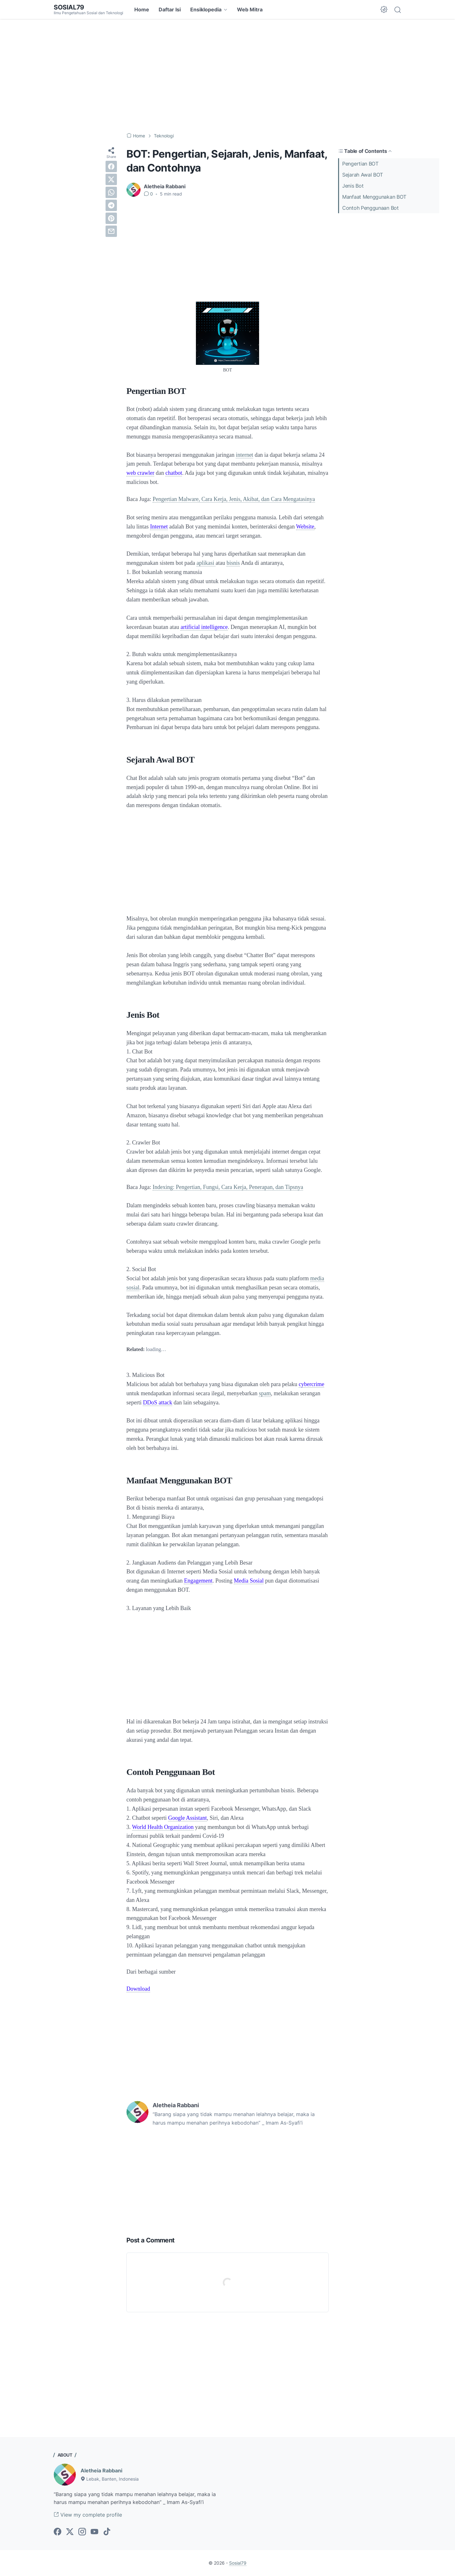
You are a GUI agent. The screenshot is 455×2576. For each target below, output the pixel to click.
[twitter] (111, 179)
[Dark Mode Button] (384, 9)
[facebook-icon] (57, 2532)
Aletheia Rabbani (101, 2470)
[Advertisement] (227, 76)
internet (244, 455)
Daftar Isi (170, 9)
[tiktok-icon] (107, 2532)
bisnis (233, 563)
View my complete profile (88, 2515)
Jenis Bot (352, 186)
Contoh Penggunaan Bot (370, 208)
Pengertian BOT (360, 163)
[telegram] (111, 205)
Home (141, 9)
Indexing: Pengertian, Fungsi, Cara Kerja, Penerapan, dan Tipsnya (228, 1187)
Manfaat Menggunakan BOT (374, 197)
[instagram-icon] (82, 2532)
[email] (111, 231)
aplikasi (206, 563)
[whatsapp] (111, 192)
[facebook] (111, 166)
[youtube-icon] (94, 2532)
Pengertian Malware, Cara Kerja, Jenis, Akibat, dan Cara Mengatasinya (234, 499)
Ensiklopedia (205, 9)
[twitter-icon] (70, 2532)
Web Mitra (250, 9)
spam (265, 1393)
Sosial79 (69, 7)
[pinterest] (111, 218)
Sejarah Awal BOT (362, 175)
